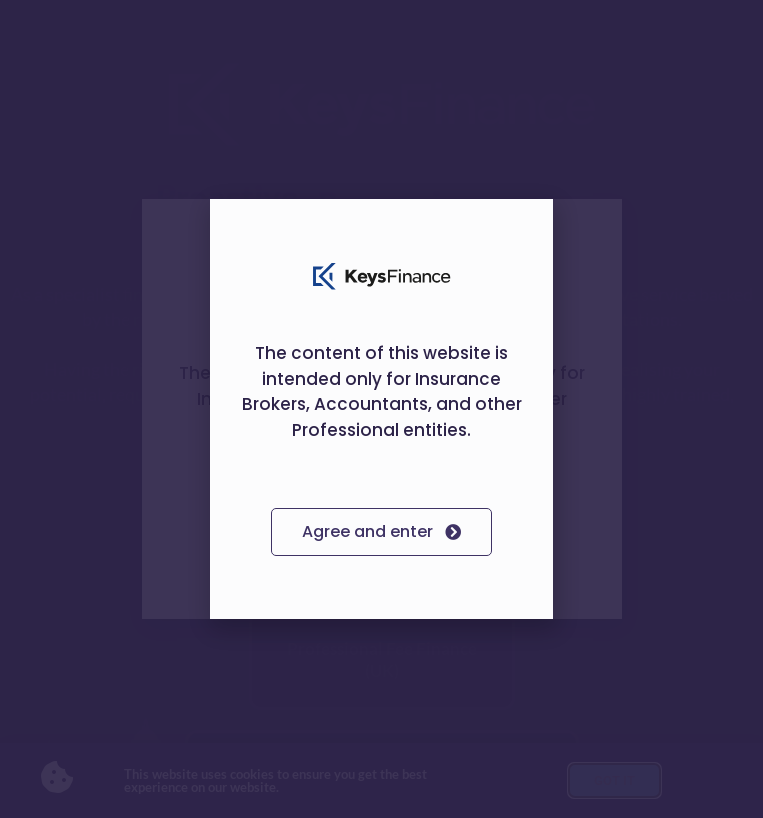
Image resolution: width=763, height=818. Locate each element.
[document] (381, 409)
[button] (525, 226)
